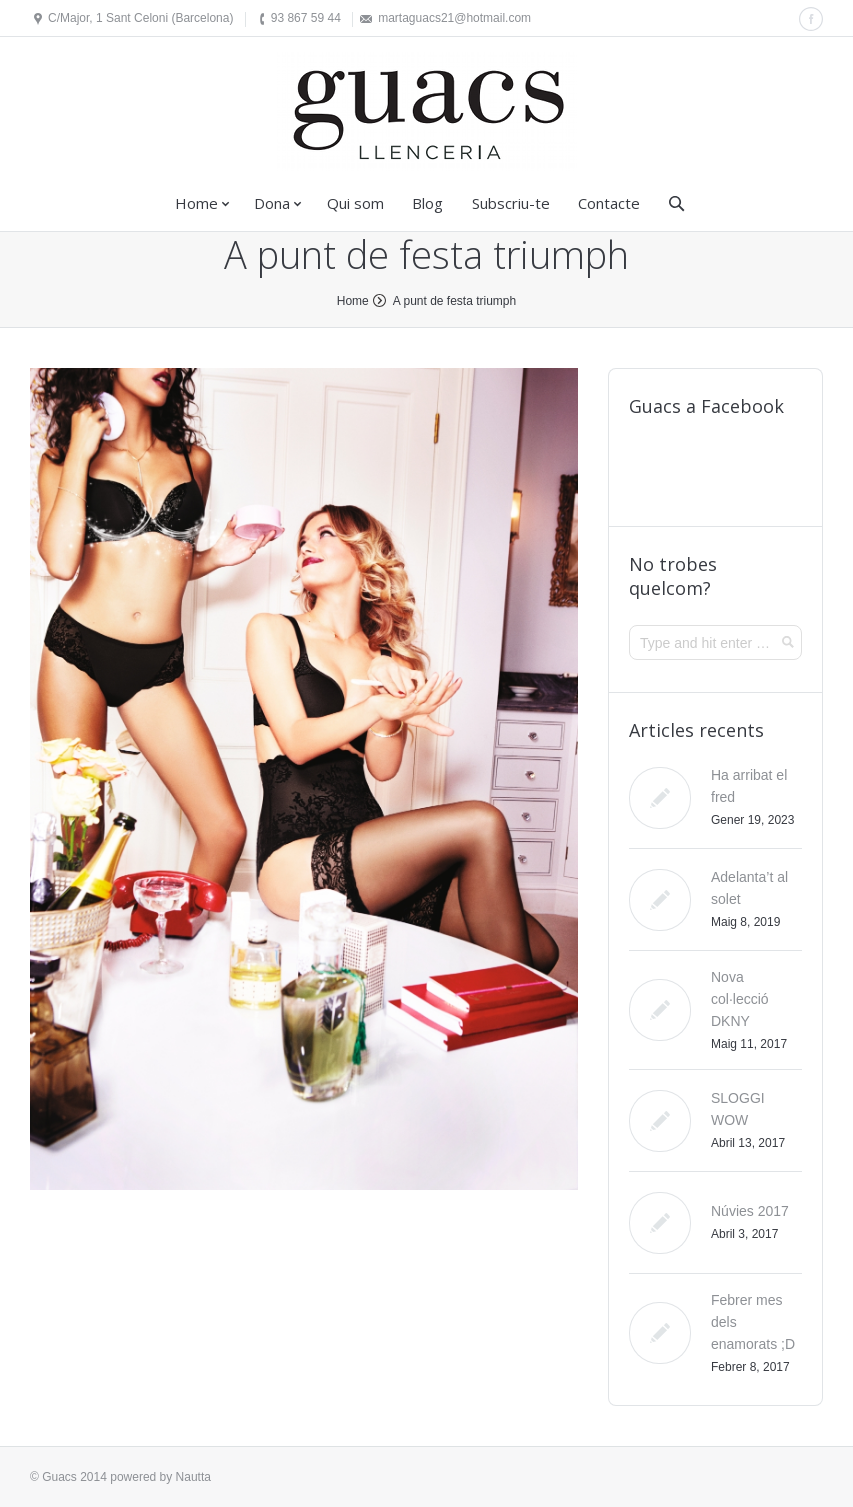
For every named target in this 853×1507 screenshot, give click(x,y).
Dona (272, 203)
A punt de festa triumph (454, 301)
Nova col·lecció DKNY (740, 999)
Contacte (609, 203)
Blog (427, 203)
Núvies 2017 (750, 1211)
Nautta (193, 1477)
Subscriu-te (511, 203)
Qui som (355, 203)
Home (196, 203)
